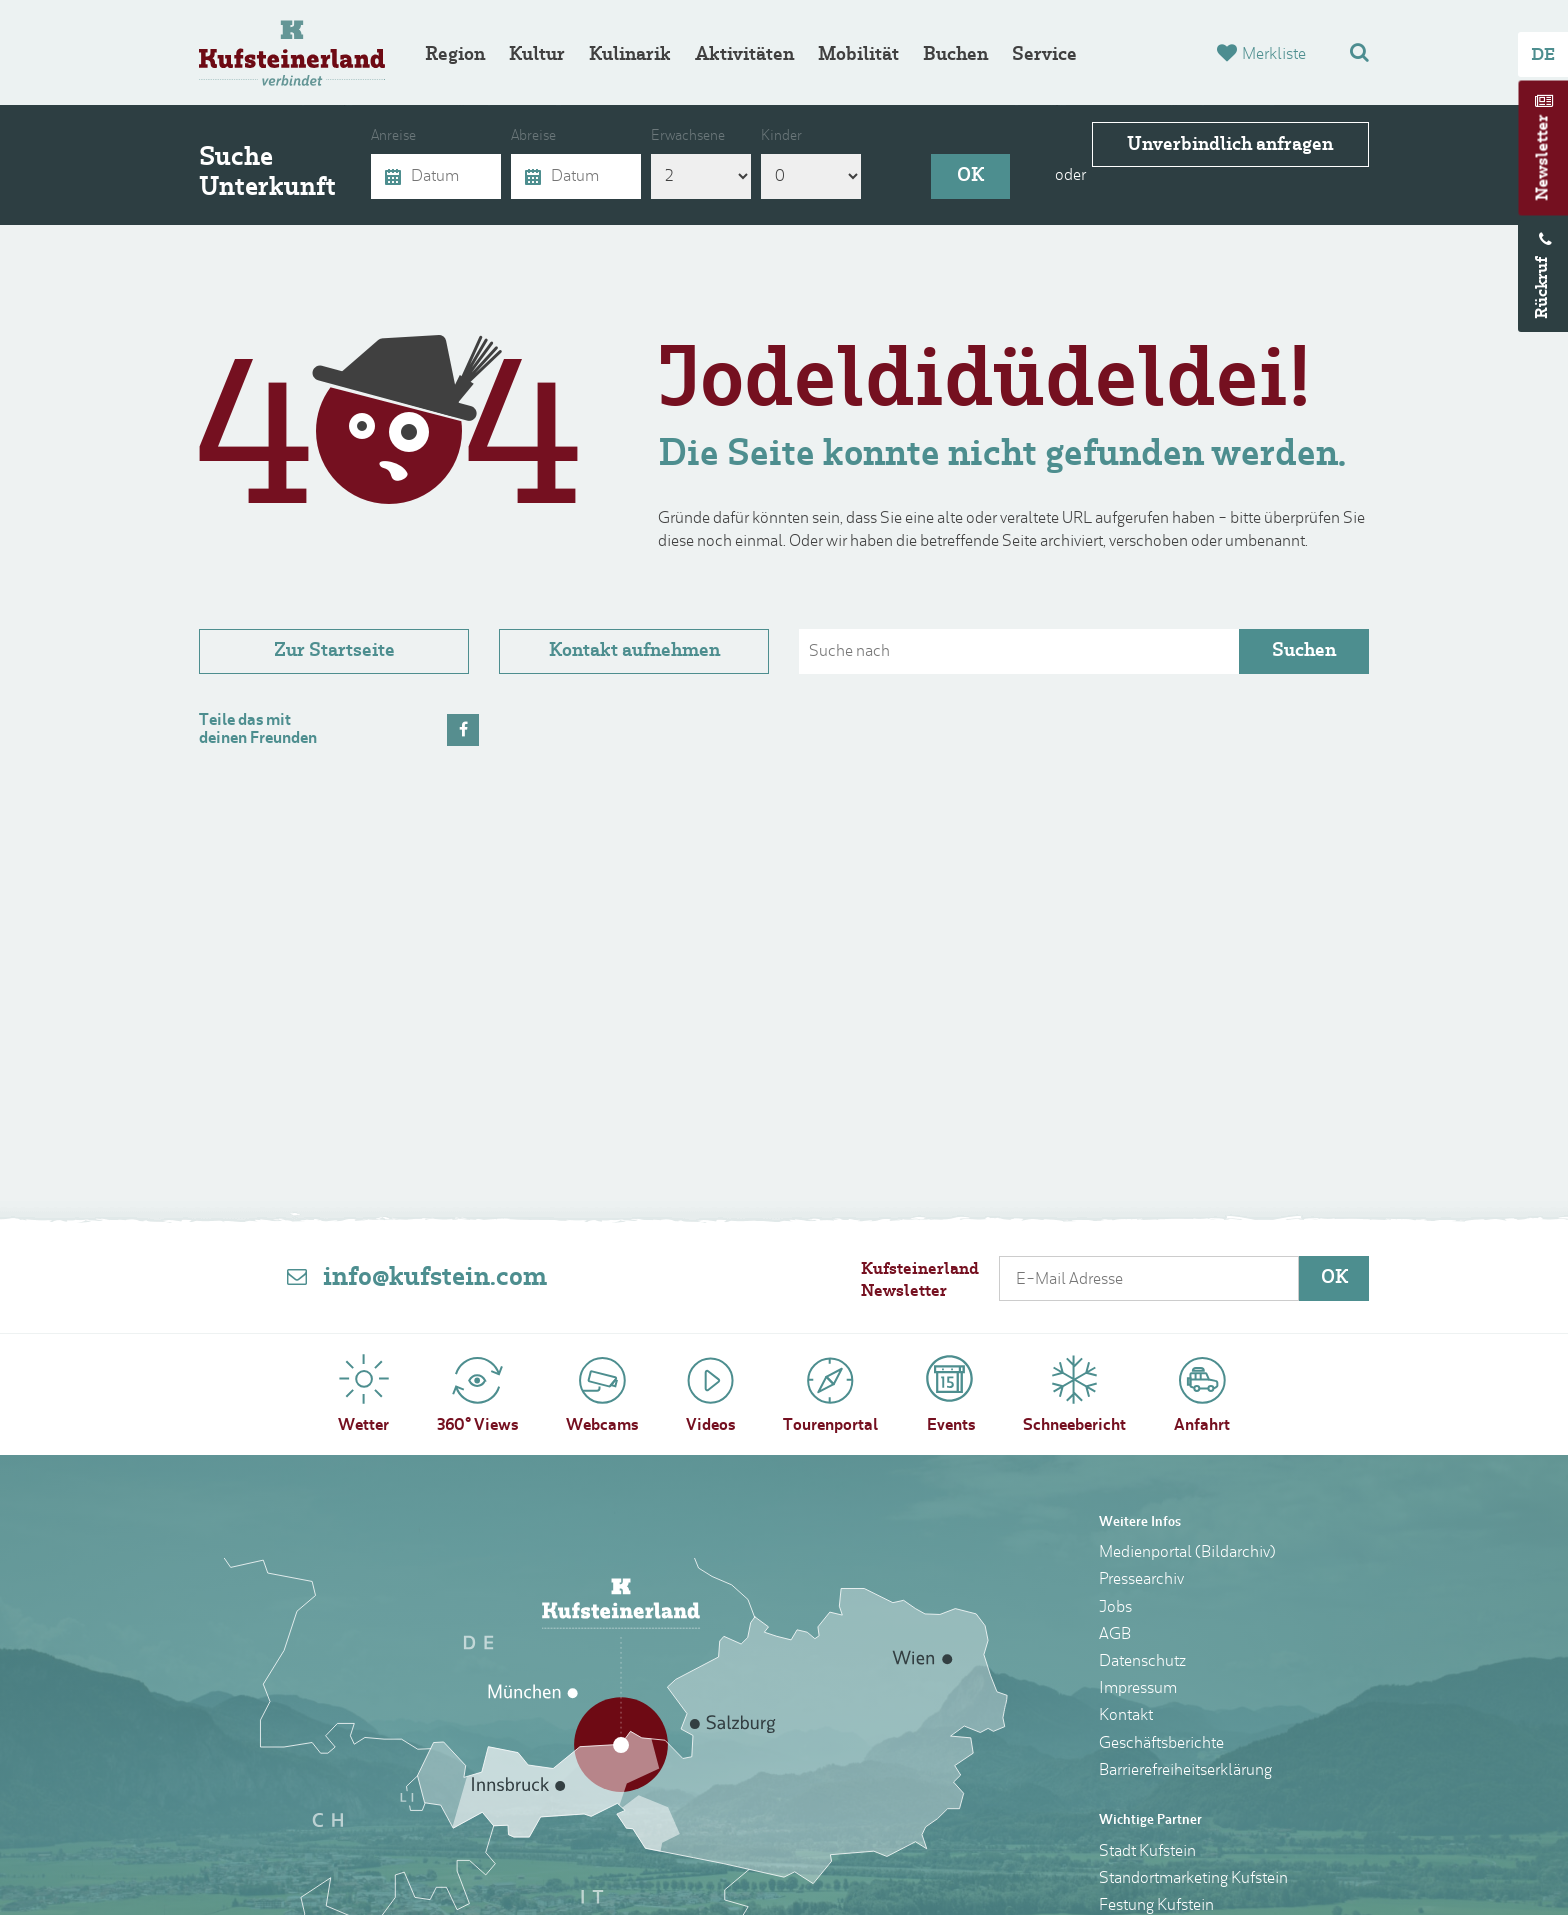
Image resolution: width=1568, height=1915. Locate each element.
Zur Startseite (334, 651)
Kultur (537, 55)
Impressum (1138, 1689)
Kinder (781, 137)
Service (1044, 55)
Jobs (1115, 1608)
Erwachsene (688, 137)
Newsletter (1544, 158)
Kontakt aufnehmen (634, 651)
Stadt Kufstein (1147, 1852)
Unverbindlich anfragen (1249, 175)
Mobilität (858, 55)
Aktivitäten (744, 55)
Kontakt (1126, 1716)
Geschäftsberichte (1161, 1744)
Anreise (393, 137)
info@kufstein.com (435, 1278)
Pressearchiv (1141, 1580)
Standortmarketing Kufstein (1193, 1879)
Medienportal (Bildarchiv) (1187, 1553)
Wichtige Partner (1150, 1820)
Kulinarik (630, 55)
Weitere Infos (1140, 1522)
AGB (1115, 1635)
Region (455, 55)
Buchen (955, 55)
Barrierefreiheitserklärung (1185, 1771)
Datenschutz (1142, 1662)
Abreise (533, 137)
